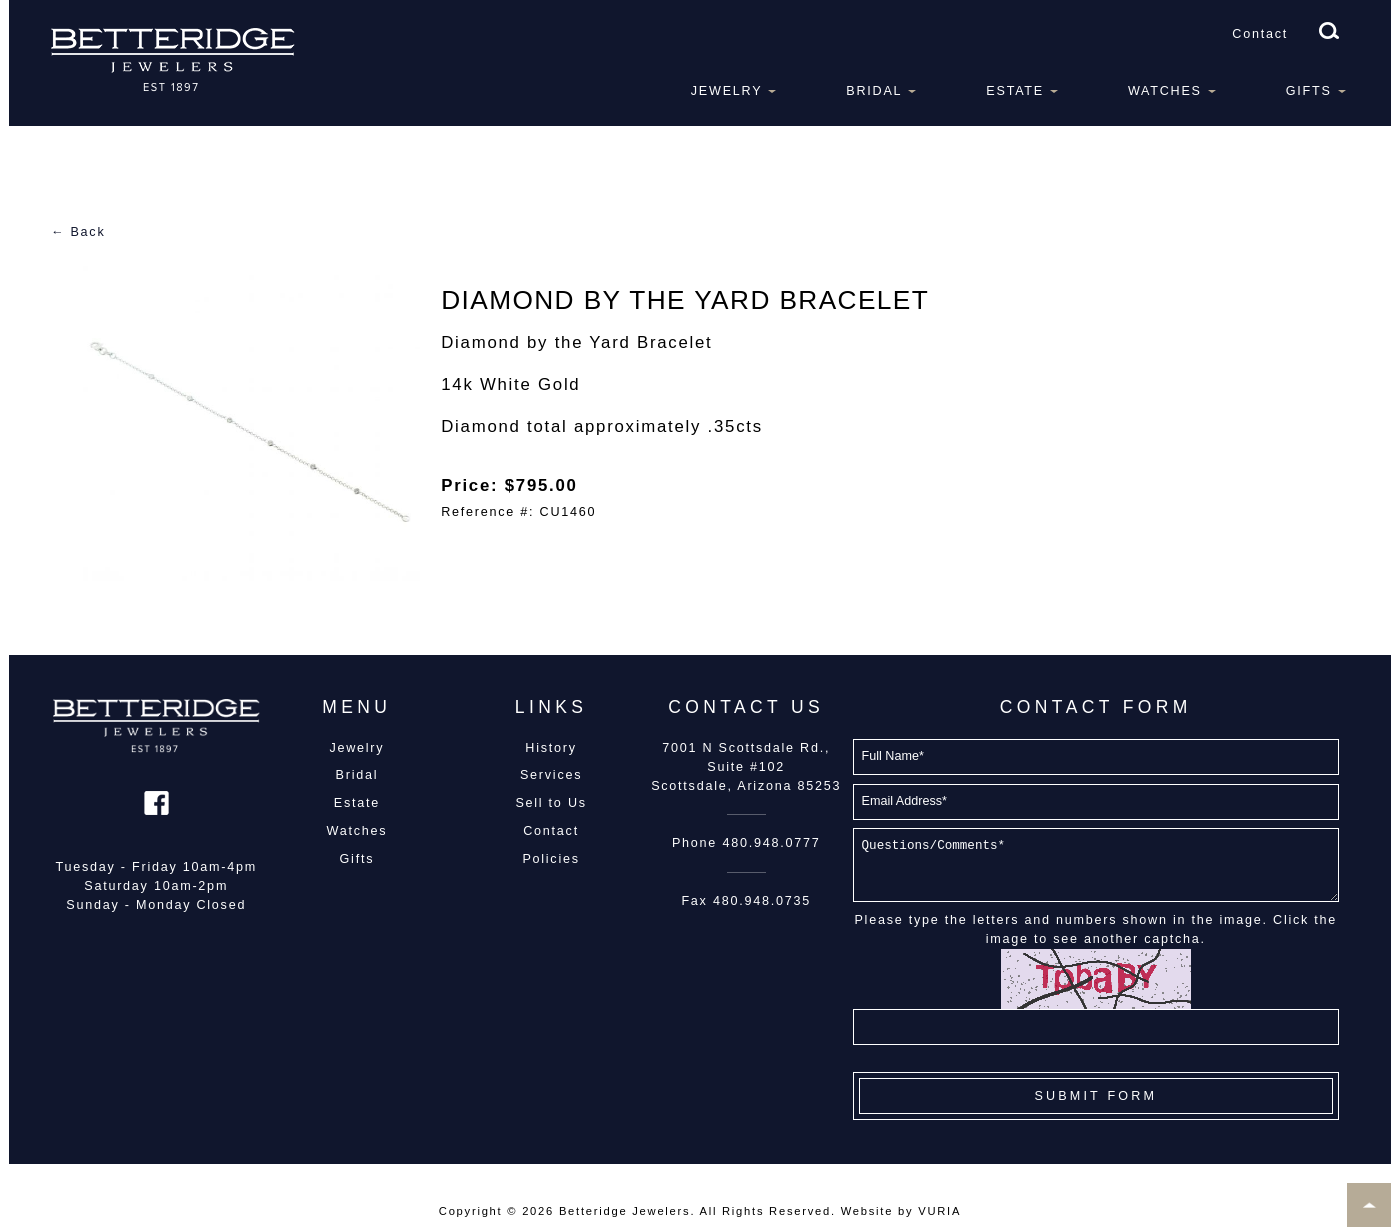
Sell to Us (550, 803)
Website (867, 1211)
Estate (1015, 91)
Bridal (874, 91)
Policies (550, 859)
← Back (78, 232)
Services (551, 775)
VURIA (939, 1211)
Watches (1165, 91)
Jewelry (727, 91)
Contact (1260, 34)
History (550, 748)
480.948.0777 (771, 843)
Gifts (1309, 91)
